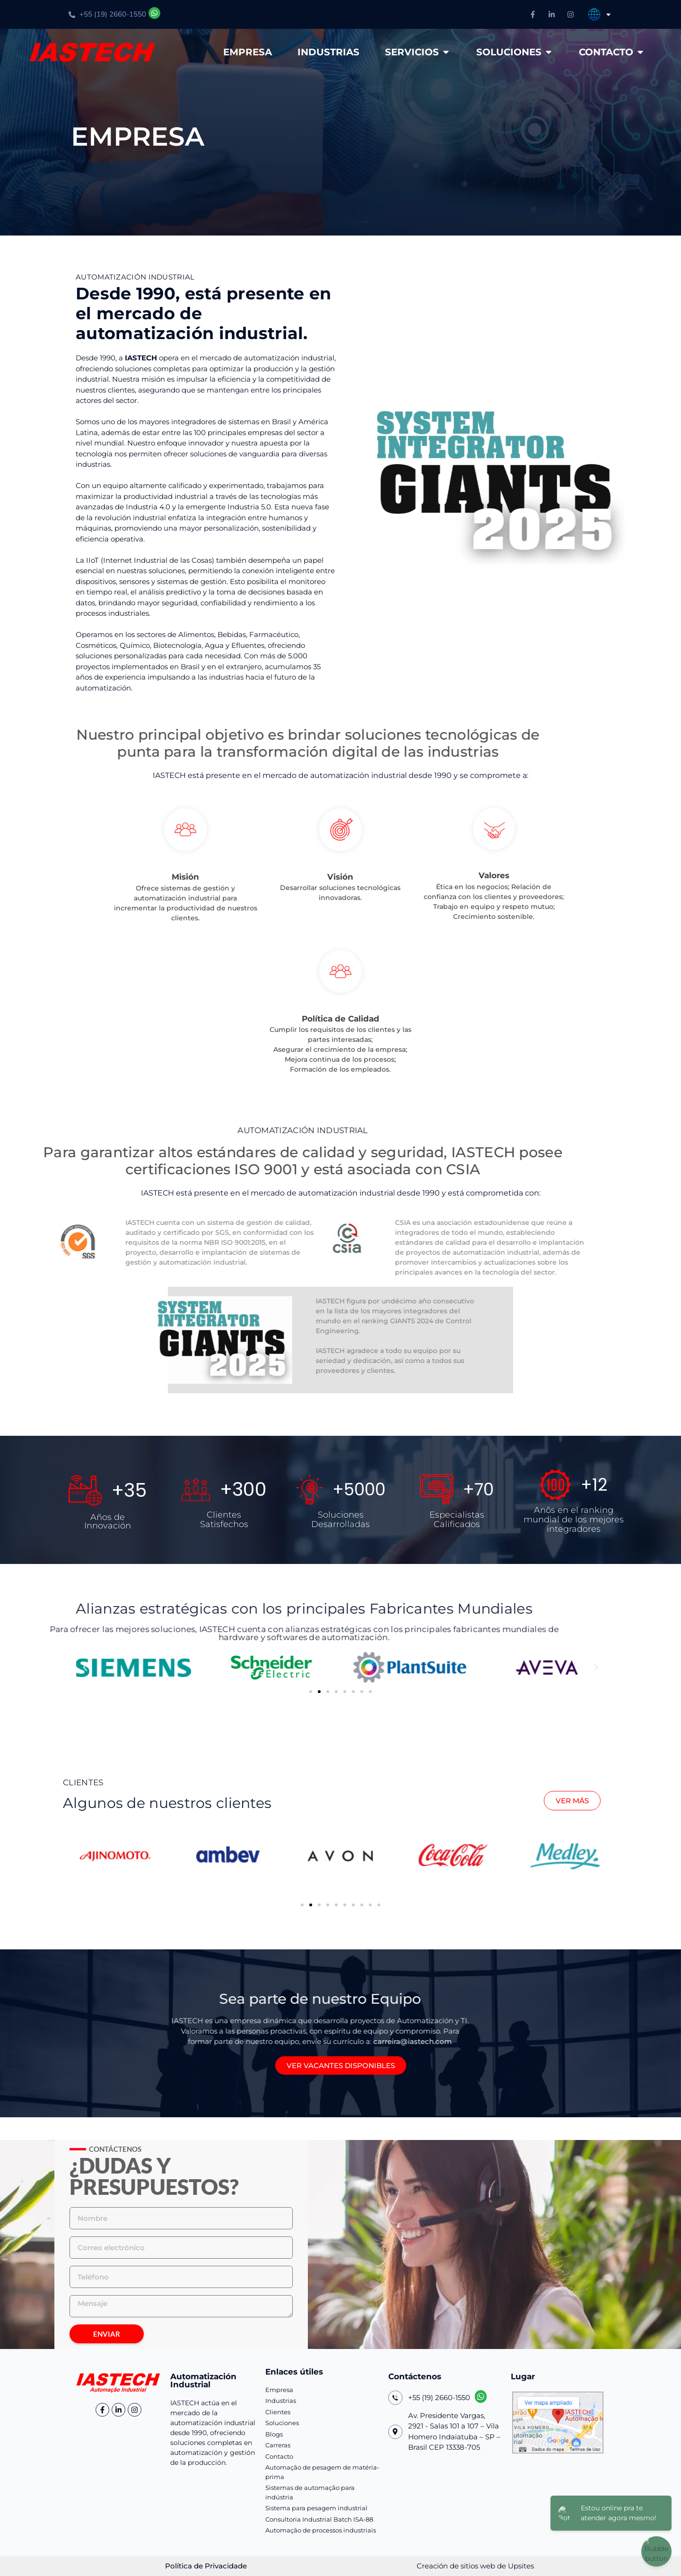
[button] (85, 1667)
